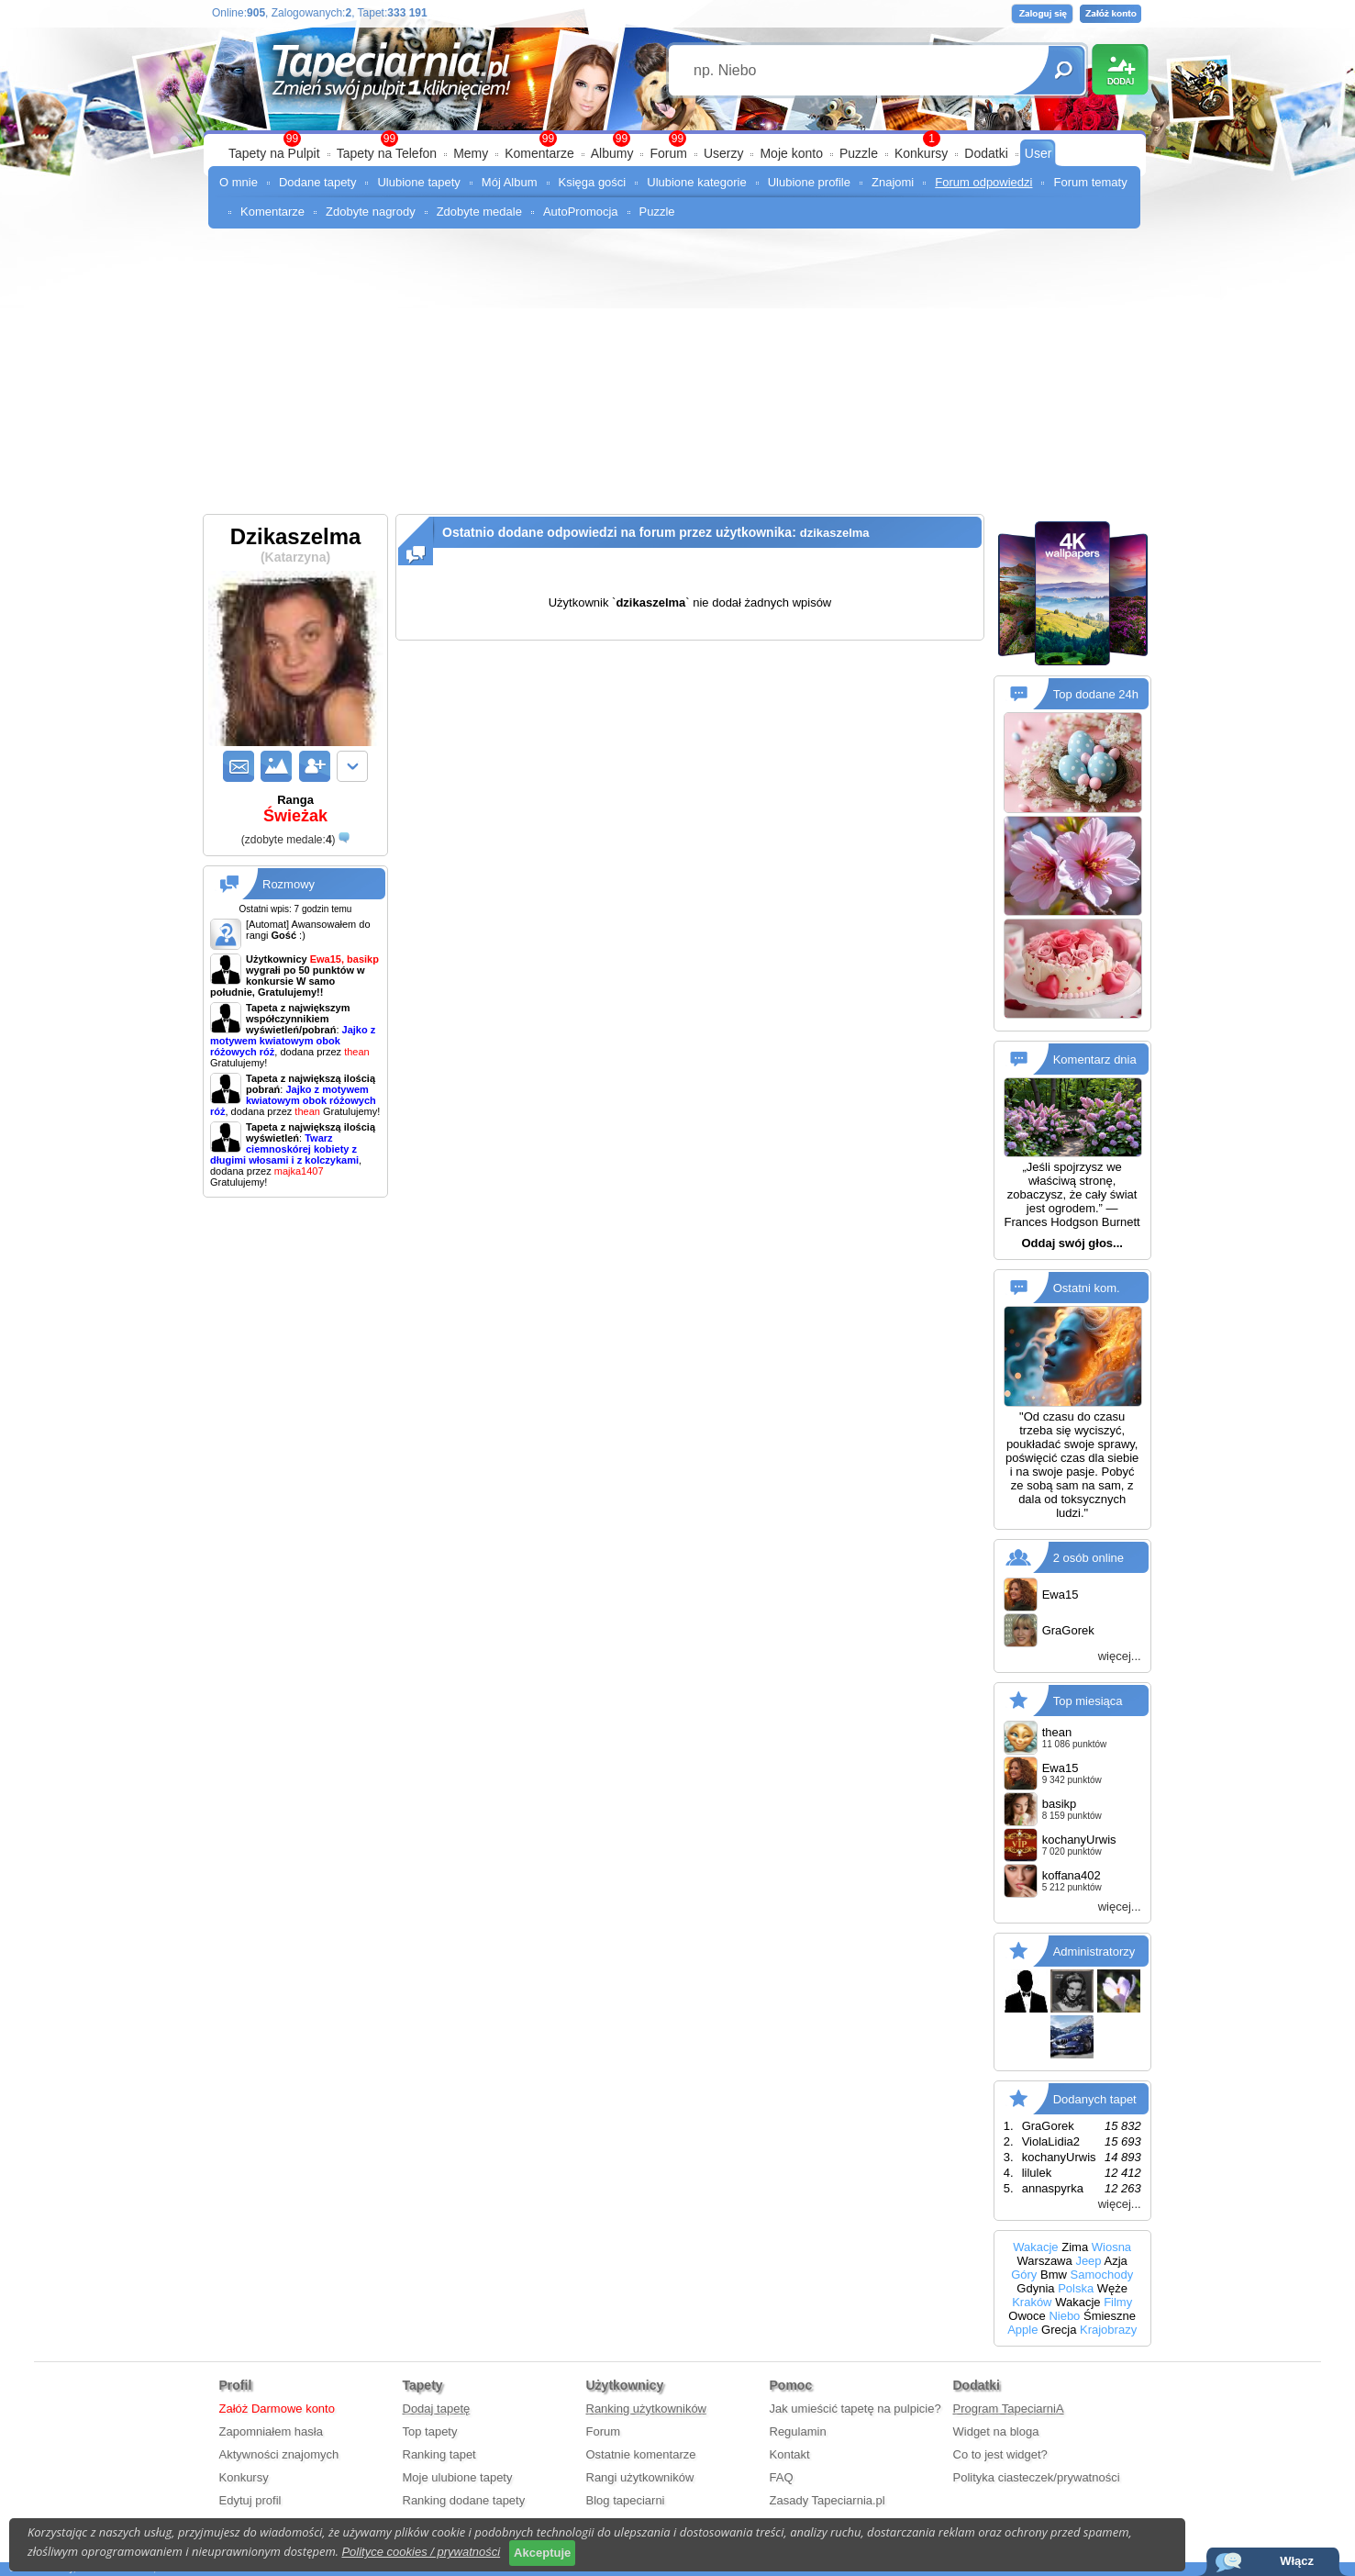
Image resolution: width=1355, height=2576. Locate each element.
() (288, 839)
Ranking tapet (439, 2454)
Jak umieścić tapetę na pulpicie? (855, 2408)
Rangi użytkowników (640, 2477)
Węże (1112, 2288)
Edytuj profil (250, 2500)
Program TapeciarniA (1008, 2408)
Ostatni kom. (1086, 1288)
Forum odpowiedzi (983, 182)
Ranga (295, 809)
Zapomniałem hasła (271, 2431)
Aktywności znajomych (279, 2454)
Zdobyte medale (479, 211)
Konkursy (921, 153)
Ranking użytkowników (646, 2408)
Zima (1074, 2247)
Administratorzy (1094, 1950)
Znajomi (893, 182)
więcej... (1119, 1656)
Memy (470, 153)
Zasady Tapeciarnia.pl (827, 2500)
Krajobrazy (1108, 2329)
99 (677, 138)
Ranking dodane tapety (464, 2500)
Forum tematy (1090, 182)
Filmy (1118, 2302)
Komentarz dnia (1095, 1059)
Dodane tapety (318, 182)
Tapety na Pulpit (274, 153)
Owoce (1026, 2316)
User (1038, 153)
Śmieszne (1109, 2316)
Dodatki (985, 153)
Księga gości (593, 182)
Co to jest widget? (1000, 2454)
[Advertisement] (677, 376)
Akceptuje (542, 2552)
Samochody (1102, 2274)
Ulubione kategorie (696, 182)
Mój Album (510, 182)
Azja (1115, 2261)
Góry (1024, 2274)
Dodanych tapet (1095, 2098)
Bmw (1053, 2274)
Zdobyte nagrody (371, 211)
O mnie (238, 182)
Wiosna (1111, 2247)
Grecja (1058, 2329)
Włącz (1297, 2561)
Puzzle (858, 153)
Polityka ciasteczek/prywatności (1036, 2477)
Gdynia (1035, 2288)
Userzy (724, 153)
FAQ (782, 2477)
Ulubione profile (809, 182)
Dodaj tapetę (437, 2408)
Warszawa (1044, 2261)
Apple (1022, 2329)
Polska (1076, 2288)
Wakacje (1035, 2247)
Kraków (1031, 2302)
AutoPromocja (580, 211)
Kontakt (790, 2454)
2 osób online (1088, 1557)
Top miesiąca (1088, 1700)
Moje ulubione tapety (458, 2477)
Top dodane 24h (1095, 694)
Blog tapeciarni (625, 2500)
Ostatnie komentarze (641, 2454)
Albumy (612, 153)
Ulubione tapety (418, 182)
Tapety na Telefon (387, 153)
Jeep (1088, 2261)
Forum (668, 153)
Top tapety (430, 2431)
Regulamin (798, 2431)
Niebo (1064, 2316)
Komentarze (539, 153)
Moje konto (791, 153)
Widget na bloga (996, 2431)
